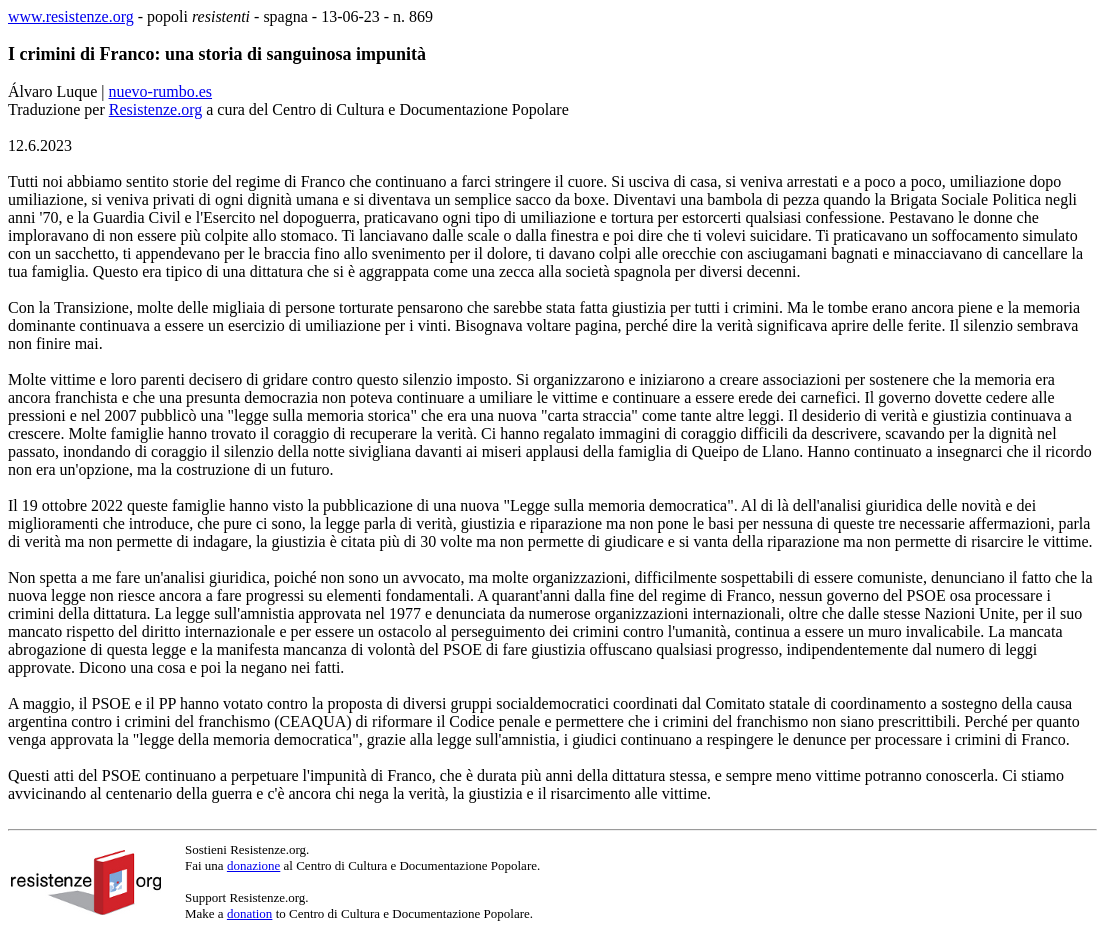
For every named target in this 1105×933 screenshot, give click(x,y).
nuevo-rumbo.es (161, 91)
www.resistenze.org (71, 16)
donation (250, 913)
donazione (253, 865)
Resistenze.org (155, 109)
